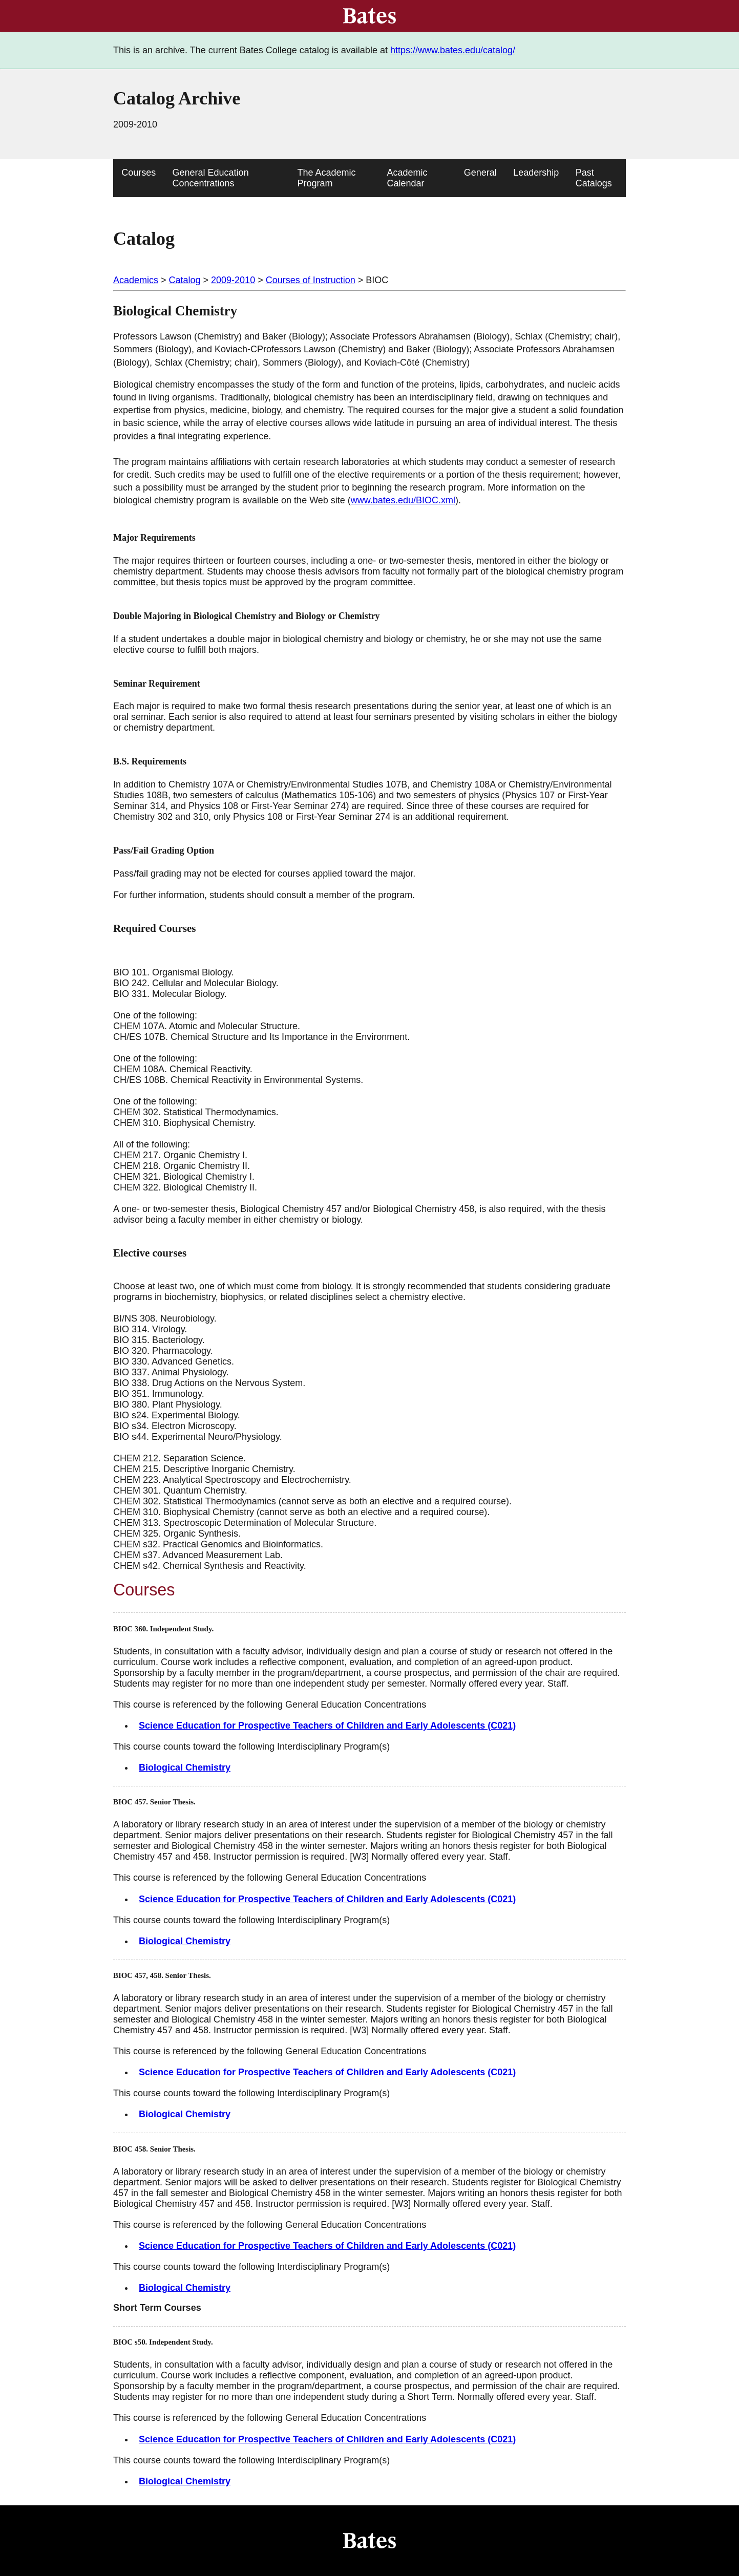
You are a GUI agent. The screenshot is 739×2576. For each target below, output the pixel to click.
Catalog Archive (176, 98)
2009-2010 (233, 280)
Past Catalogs (594, 177)
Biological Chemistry (184, 1767)
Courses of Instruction (310, 280)
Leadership (536, 172)
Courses (138, 172)
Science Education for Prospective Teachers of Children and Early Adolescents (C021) (327, 1725)
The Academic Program (327, 177)
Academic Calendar (407, 177)
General (480, 172)
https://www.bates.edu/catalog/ (452, 50)
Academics (135, 280)
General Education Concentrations (211, 177)
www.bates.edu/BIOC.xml (403, 500)
